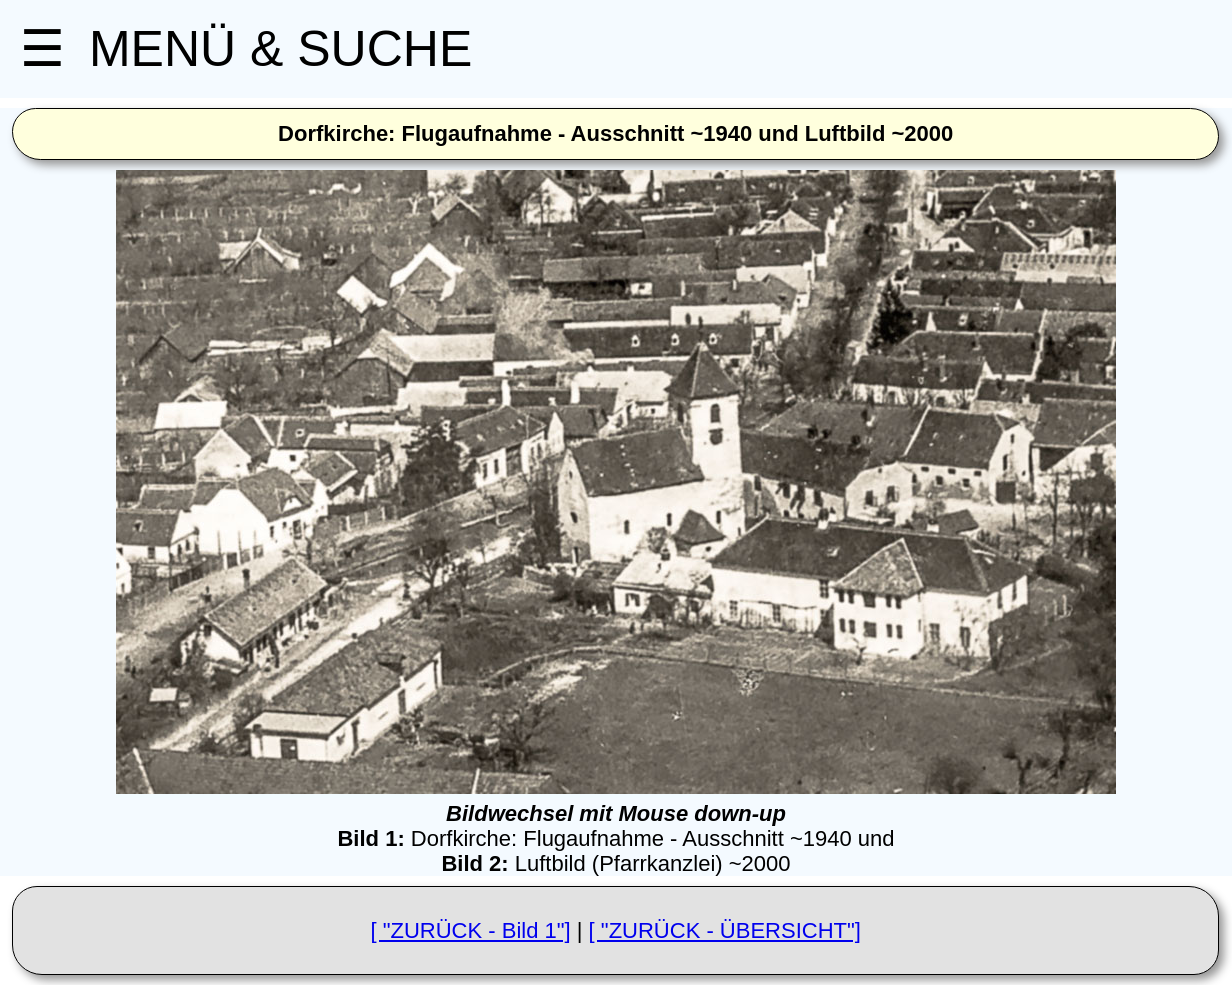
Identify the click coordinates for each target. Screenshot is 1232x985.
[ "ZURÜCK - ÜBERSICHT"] (725, 930)
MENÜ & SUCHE (246, 49)
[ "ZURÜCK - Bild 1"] (470, 930)
